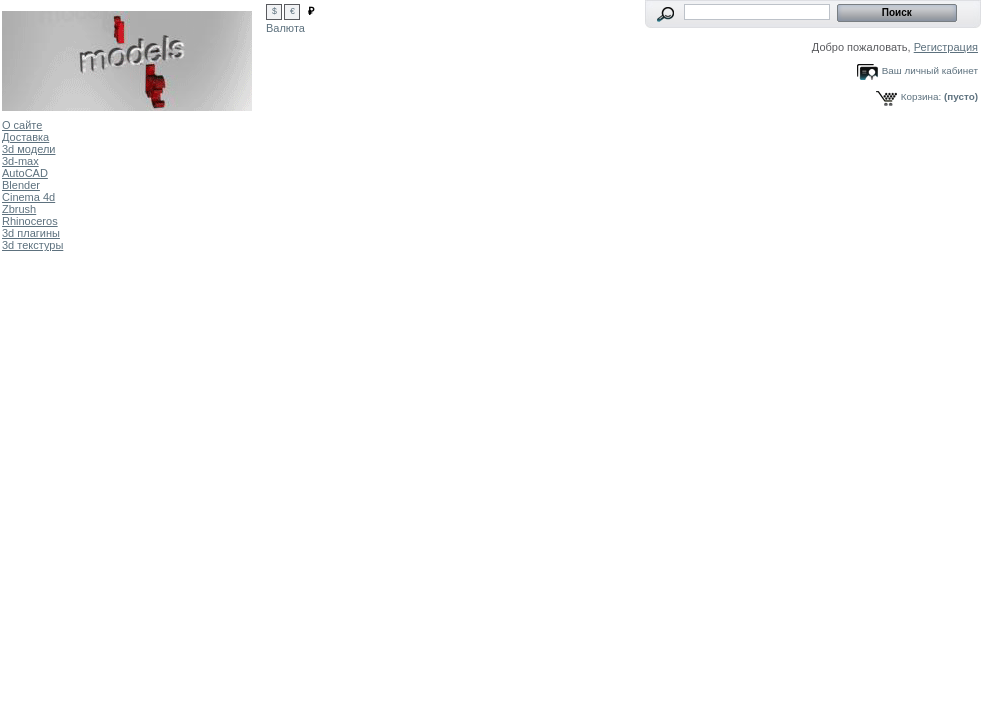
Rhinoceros (30, 221)
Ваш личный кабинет (930, 70)
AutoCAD (25, 173)
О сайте (22, 125)
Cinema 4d (28, 197)
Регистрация (946, 47)
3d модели (28, 149)
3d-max (20, 161)
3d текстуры (32, 245)
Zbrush (19, 209)
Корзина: (921, 96)
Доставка (25, 137)
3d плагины (31, 233)
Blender (21, 185)
